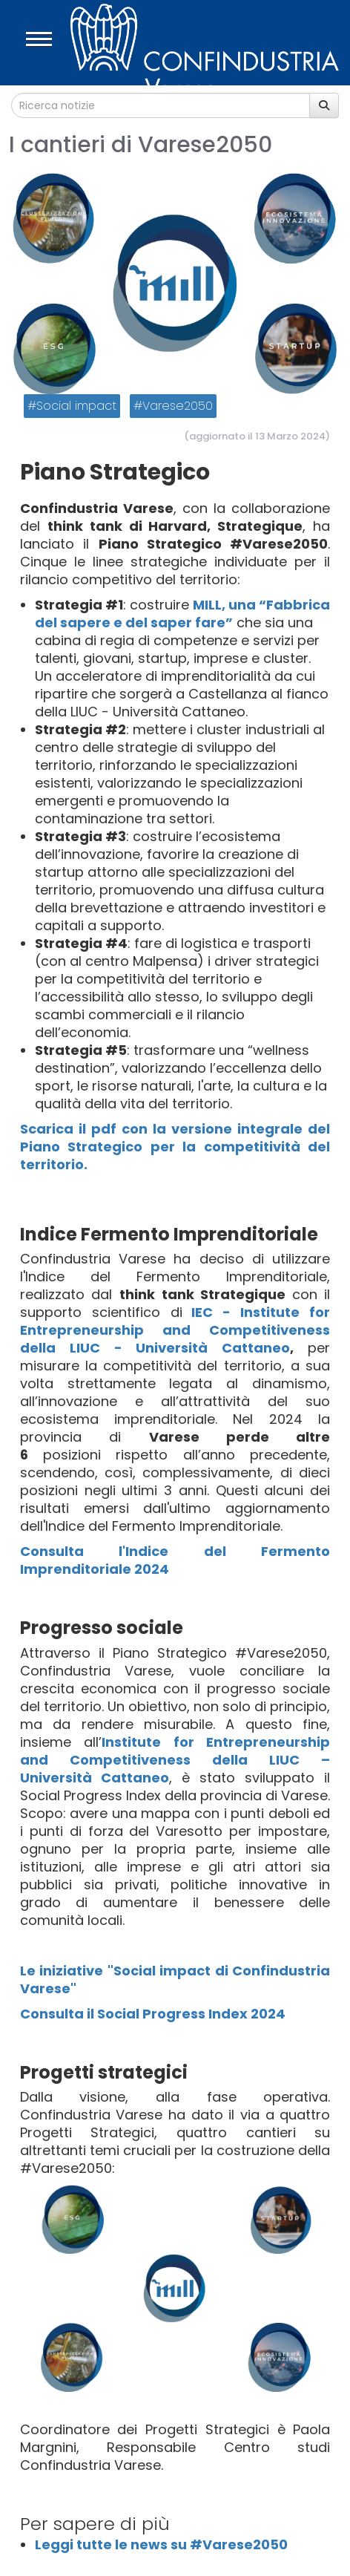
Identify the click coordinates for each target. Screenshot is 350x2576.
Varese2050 (177, 405)
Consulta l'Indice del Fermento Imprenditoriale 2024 (175, 1560)
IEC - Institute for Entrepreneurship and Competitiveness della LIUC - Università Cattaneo (175, 1330)
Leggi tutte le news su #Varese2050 (161, 2544)
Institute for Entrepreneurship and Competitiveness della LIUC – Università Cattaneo (175, 1760)
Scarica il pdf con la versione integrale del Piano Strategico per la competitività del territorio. (175, 1146)
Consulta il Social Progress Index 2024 (152, 2013)
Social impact (76, 405)
